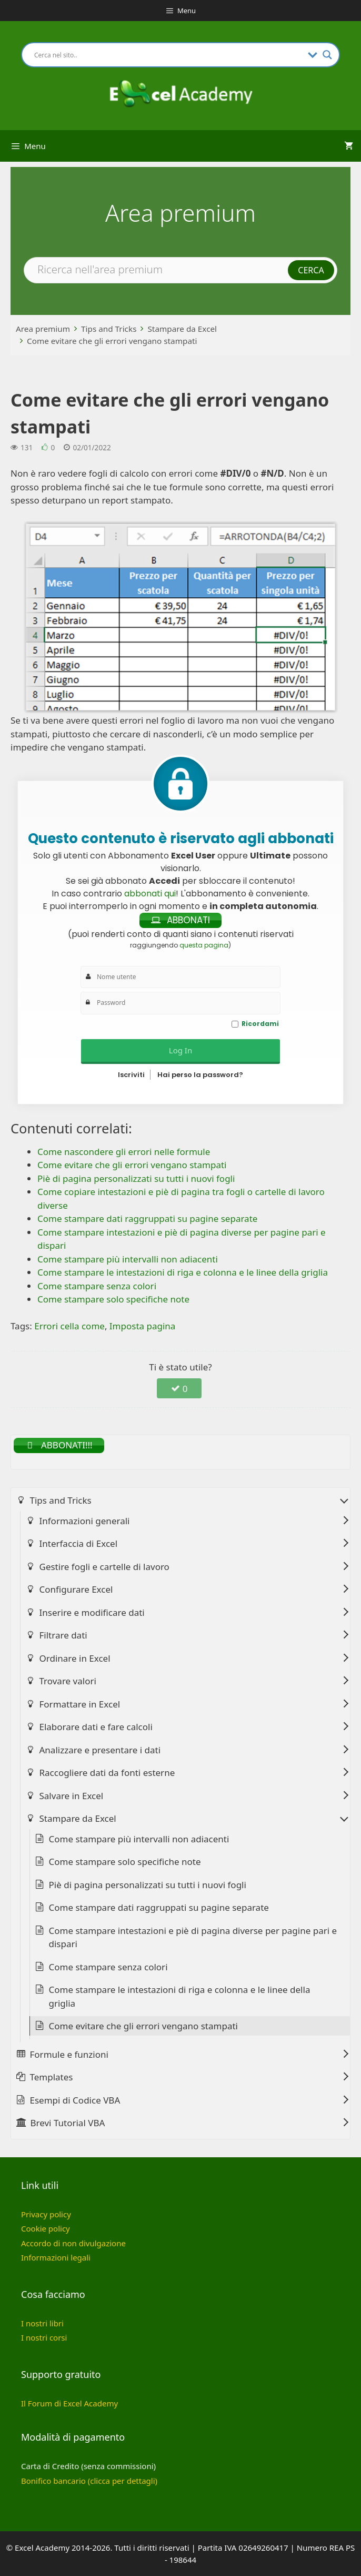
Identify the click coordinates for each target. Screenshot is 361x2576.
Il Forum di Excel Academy (69, 2403)
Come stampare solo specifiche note (125, 1861)
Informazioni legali (56, 2257)
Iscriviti (131, 1075)
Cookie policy (45, 2228)
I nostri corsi (44, 2337)
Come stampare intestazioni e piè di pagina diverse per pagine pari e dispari (193, 1937)
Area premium (43, 328)
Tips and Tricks (108, 328)
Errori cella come (69, 1326)
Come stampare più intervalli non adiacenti (139, 1839)
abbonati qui (150, 893)
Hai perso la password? (200, 1075)
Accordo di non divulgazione (73, 2243)
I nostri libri (42, 2323)
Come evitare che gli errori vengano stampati (112, 340)
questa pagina (203, 945)
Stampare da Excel (182, 328)
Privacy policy (46, 2214)
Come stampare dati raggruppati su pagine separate (159, 1907)
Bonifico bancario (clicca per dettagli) (89, 2480)
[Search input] (168, 54)
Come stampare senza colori (108, 1967)
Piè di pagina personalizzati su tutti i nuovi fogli (147, 1885)
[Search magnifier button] (327, 54)
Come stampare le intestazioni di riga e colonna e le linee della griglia (179, 1996)
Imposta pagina (142, 1326)
